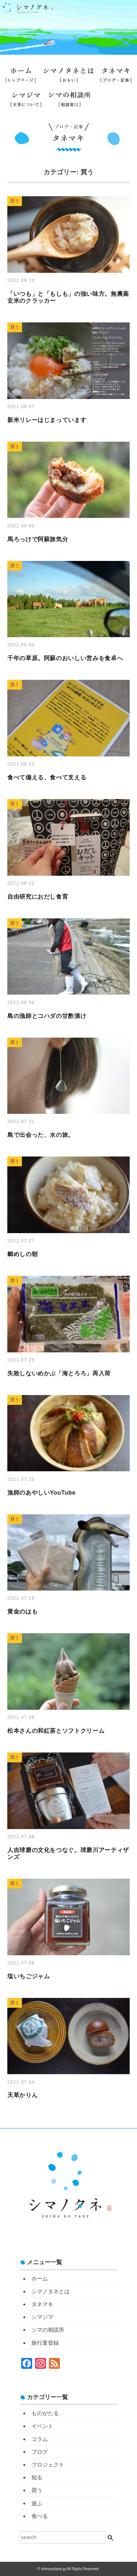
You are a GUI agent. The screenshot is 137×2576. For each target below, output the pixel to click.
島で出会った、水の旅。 (40, 1135)
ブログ (39, 2452)
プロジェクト (47, 2464)
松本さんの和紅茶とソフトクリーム (55, 1731)
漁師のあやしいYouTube (41, 1493)
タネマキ (116, 77)
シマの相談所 (70, 102)
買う (36, 2490)
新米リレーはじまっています (46, 420)
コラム (39, 2439)
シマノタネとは (68, 77)
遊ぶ (36, 2503)
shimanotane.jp (53, 2569)
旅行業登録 (112, 106)
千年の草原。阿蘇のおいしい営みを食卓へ (65, 658)
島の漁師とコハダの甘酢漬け (46, 1016)
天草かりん (22, 2095)
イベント (42, 2426)
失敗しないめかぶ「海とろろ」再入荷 (59, 1373)
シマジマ (26, 102)
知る (36, 2477)
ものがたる (45, 2413)
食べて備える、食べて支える (46, 777)
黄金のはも (22, 1611)
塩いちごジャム (28, 1976)
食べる (39, 2516)
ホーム (20, 77)
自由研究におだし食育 (37, 897)
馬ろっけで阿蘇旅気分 (37, 539)
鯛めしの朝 (22, 1254)
